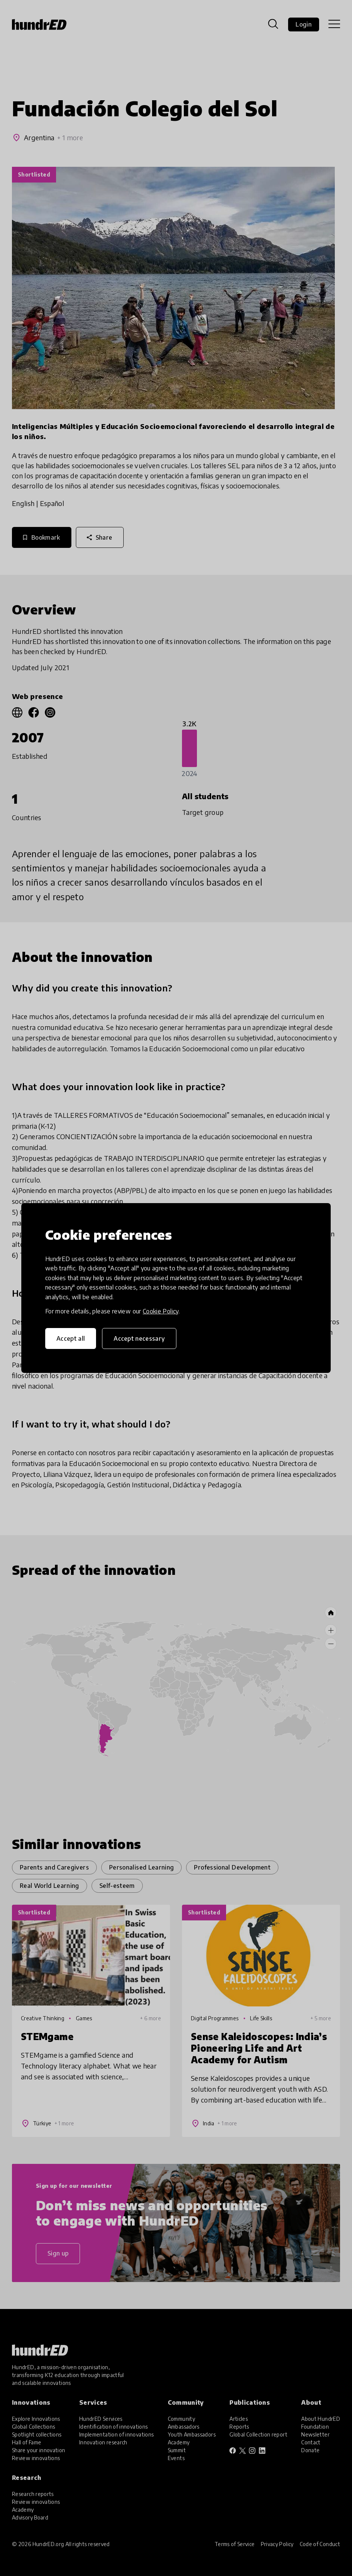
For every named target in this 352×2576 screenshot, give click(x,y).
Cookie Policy (161, 1311)
